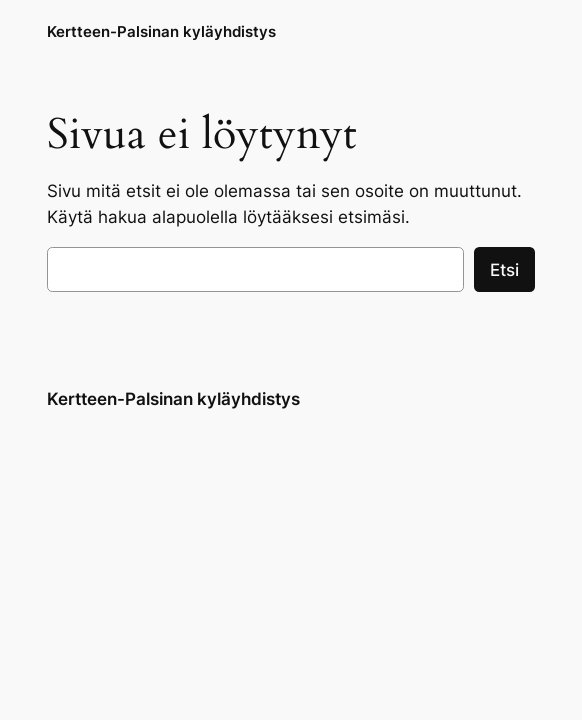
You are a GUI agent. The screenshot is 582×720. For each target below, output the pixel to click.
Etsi (504, 270)
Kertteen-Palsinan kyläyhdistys (161, 31)
